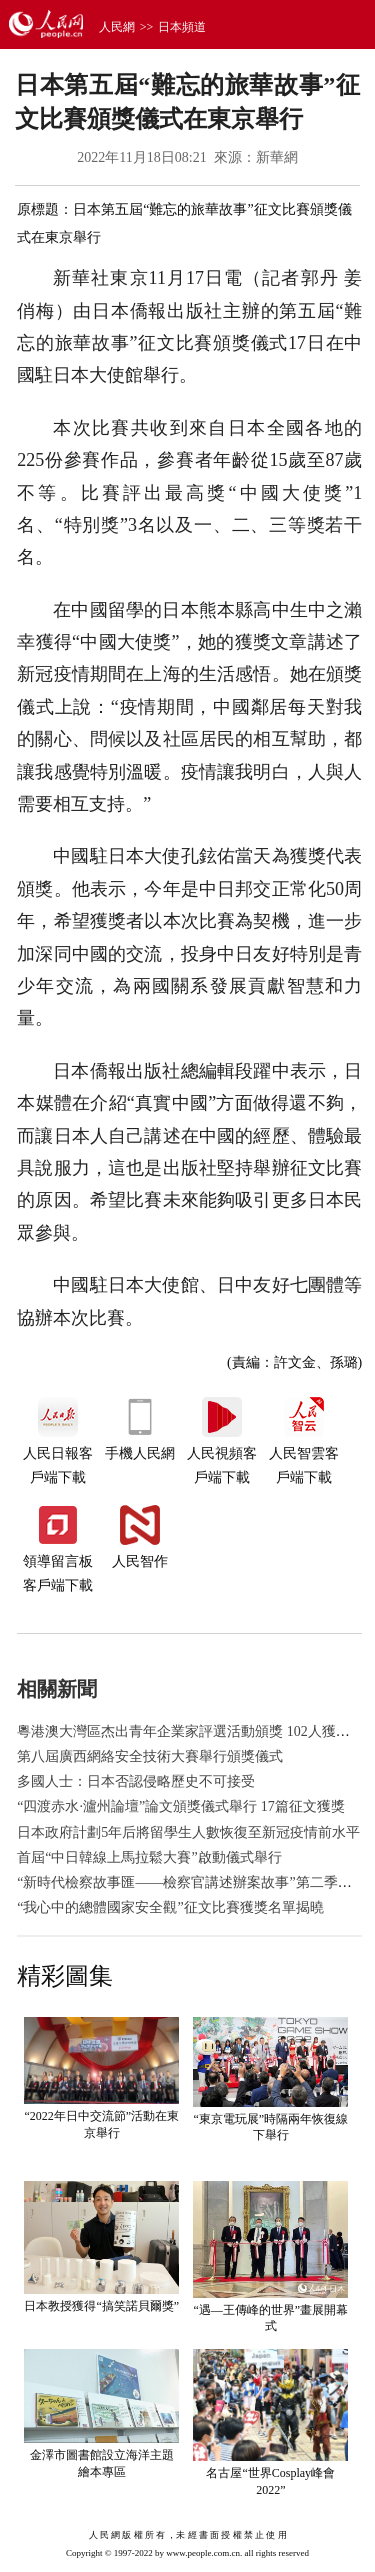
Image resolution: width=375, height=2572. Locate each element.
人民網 (117, 27)
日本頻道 (182, 27)
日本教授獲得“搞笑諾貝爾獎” (101, 2306)
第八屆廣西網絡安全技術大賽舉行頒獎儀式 (150, 1756)
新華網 (277, 157)
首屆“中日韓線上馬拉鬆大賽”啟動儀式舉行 (149, 1857)
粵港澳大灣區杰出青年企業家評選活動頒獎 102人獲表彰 (190, 1731)
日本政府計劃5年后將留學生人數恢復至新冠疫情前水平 (188, 1832)
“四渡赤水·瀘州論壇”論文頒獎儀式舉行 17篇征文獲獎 (180, 1806)
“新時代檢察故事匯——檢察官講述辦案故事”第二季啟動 (191, 1882)
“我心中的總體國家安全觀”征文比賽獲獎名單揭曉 (170, 1907)
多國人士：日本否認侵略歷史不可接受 (136, 1781)
